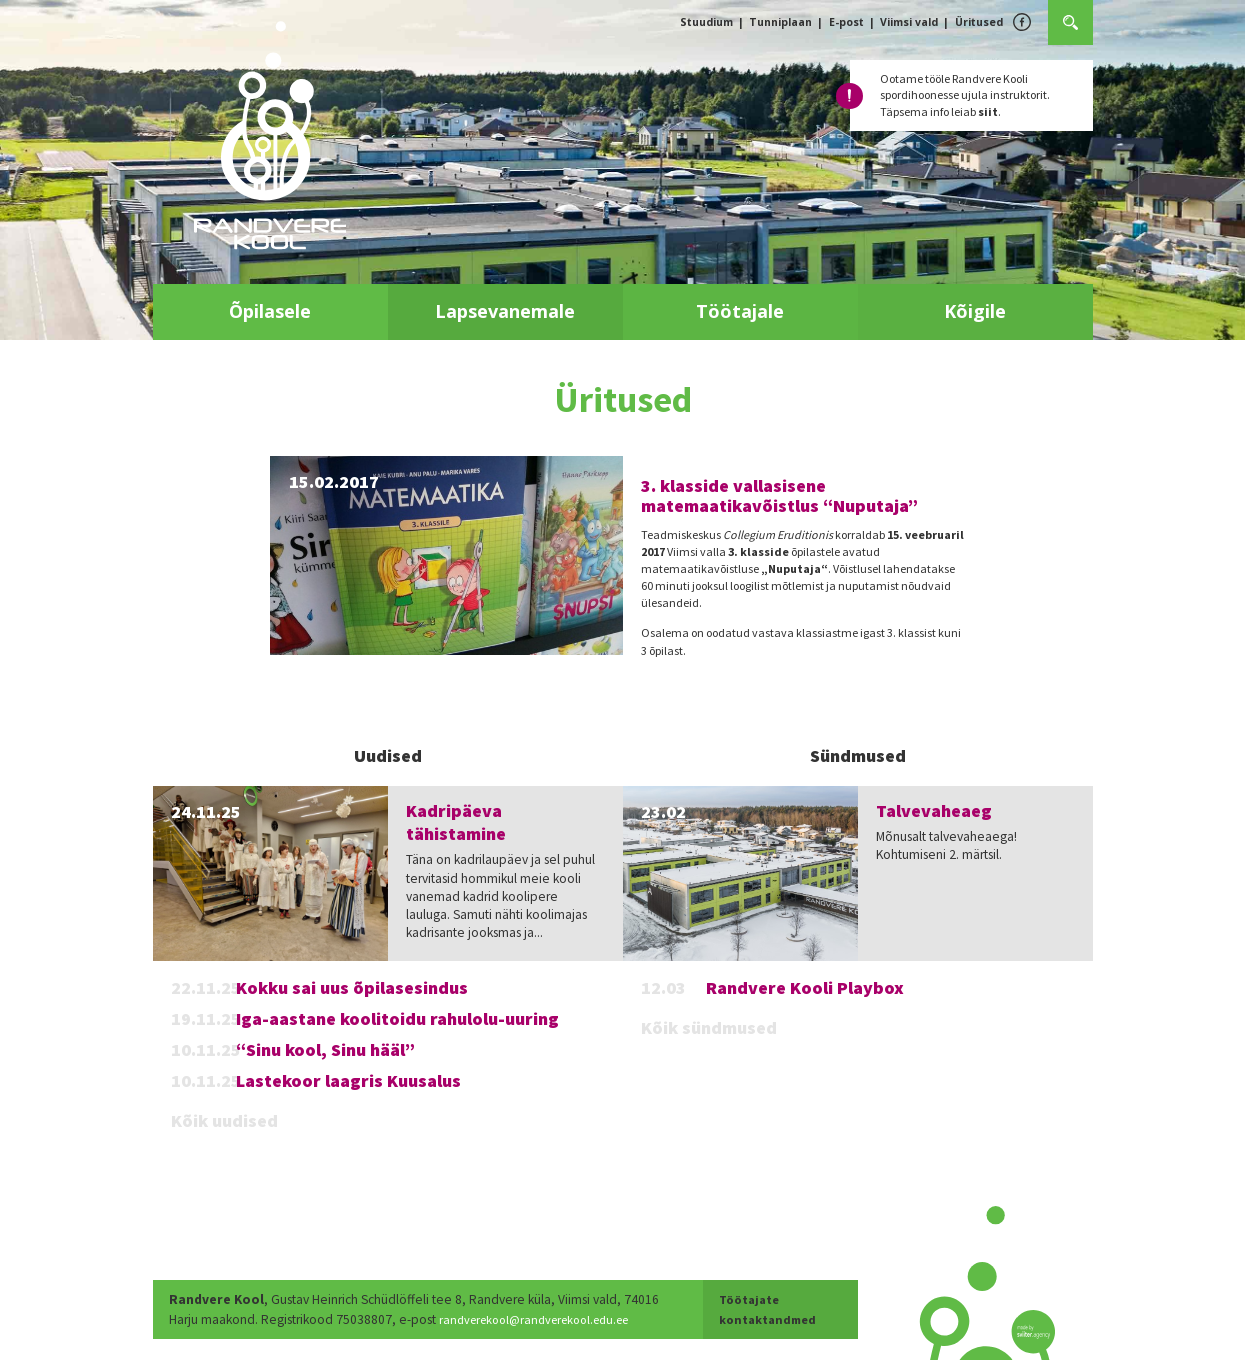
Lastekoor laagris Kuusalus (348, 1080)
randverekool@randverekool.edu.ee (544, 1319)
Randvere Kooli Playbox (805, 987)
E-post (846, 22)
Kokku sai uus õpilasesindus (352, 987)
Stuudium (706, 22)
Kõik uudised (224, 1120)
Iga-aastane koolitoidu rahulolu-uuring (397, 1018)
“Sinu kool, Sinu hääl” (325, 1049)
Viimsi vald (909, 22)
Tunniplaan (780, 22)
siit (988, 111)
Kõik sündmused (709, 1027)
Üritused (979, 22)
